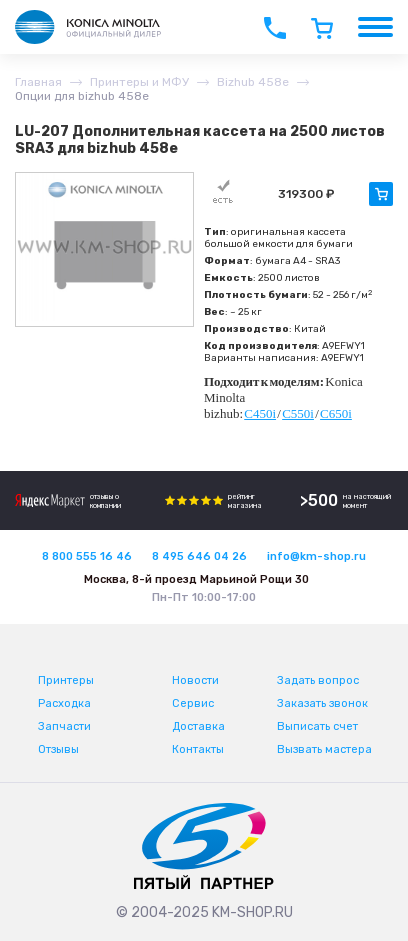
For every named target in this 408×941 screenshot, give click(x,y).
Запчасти (64, 726)
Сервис (193, 703)
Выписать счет (317, 726)
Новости (195, 680)
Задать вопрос (318, 680)
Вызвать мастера (324, 749)
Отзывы (58, 749)
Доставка (198, 726)
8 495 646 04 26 (199, 556)
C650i (336, 413)
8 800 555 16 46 (87, 556)
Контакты (198, 749)
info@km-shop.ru (316, 556)
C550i (298, 413)
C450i (260, 413)
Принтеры (66, 680)
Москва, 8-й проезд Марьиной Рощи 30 (196, 579)
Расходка (64, 703)
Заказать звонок (322, 703)
